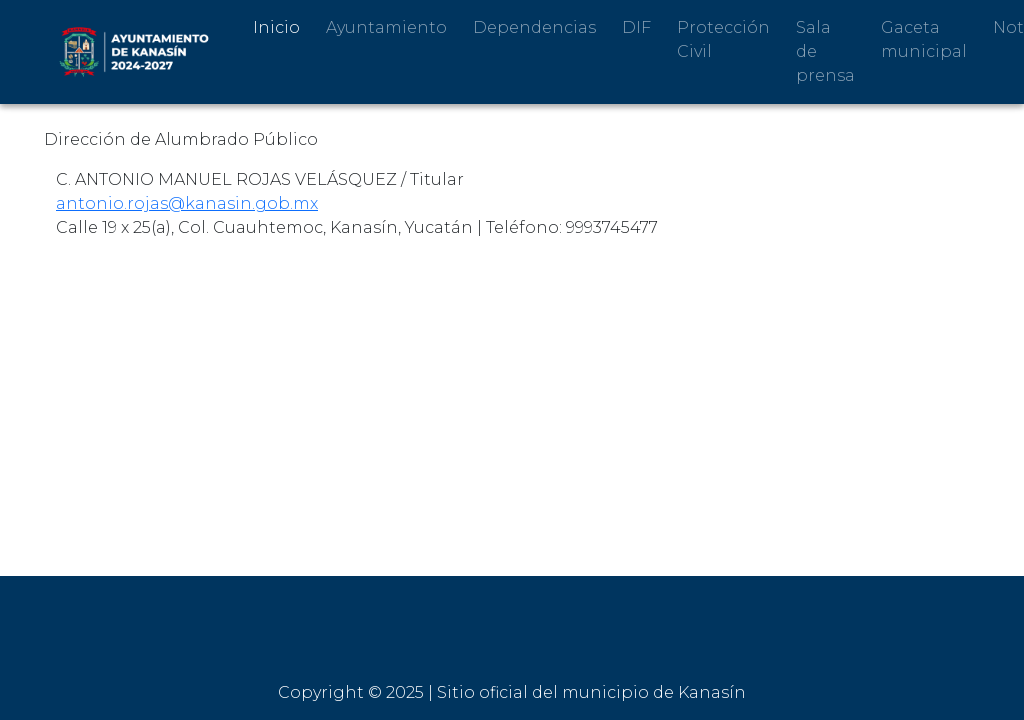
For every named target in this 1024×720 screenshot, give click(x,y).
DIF (636, 27)
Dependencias (534, 27)
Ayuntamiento (386, 27)
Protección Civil (723, 39)
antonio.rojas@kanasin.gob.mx (187, 203)
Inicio (276, 27)
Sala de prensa (825, 51)
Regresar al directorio (142, 280)
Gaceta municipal (924, 39)
